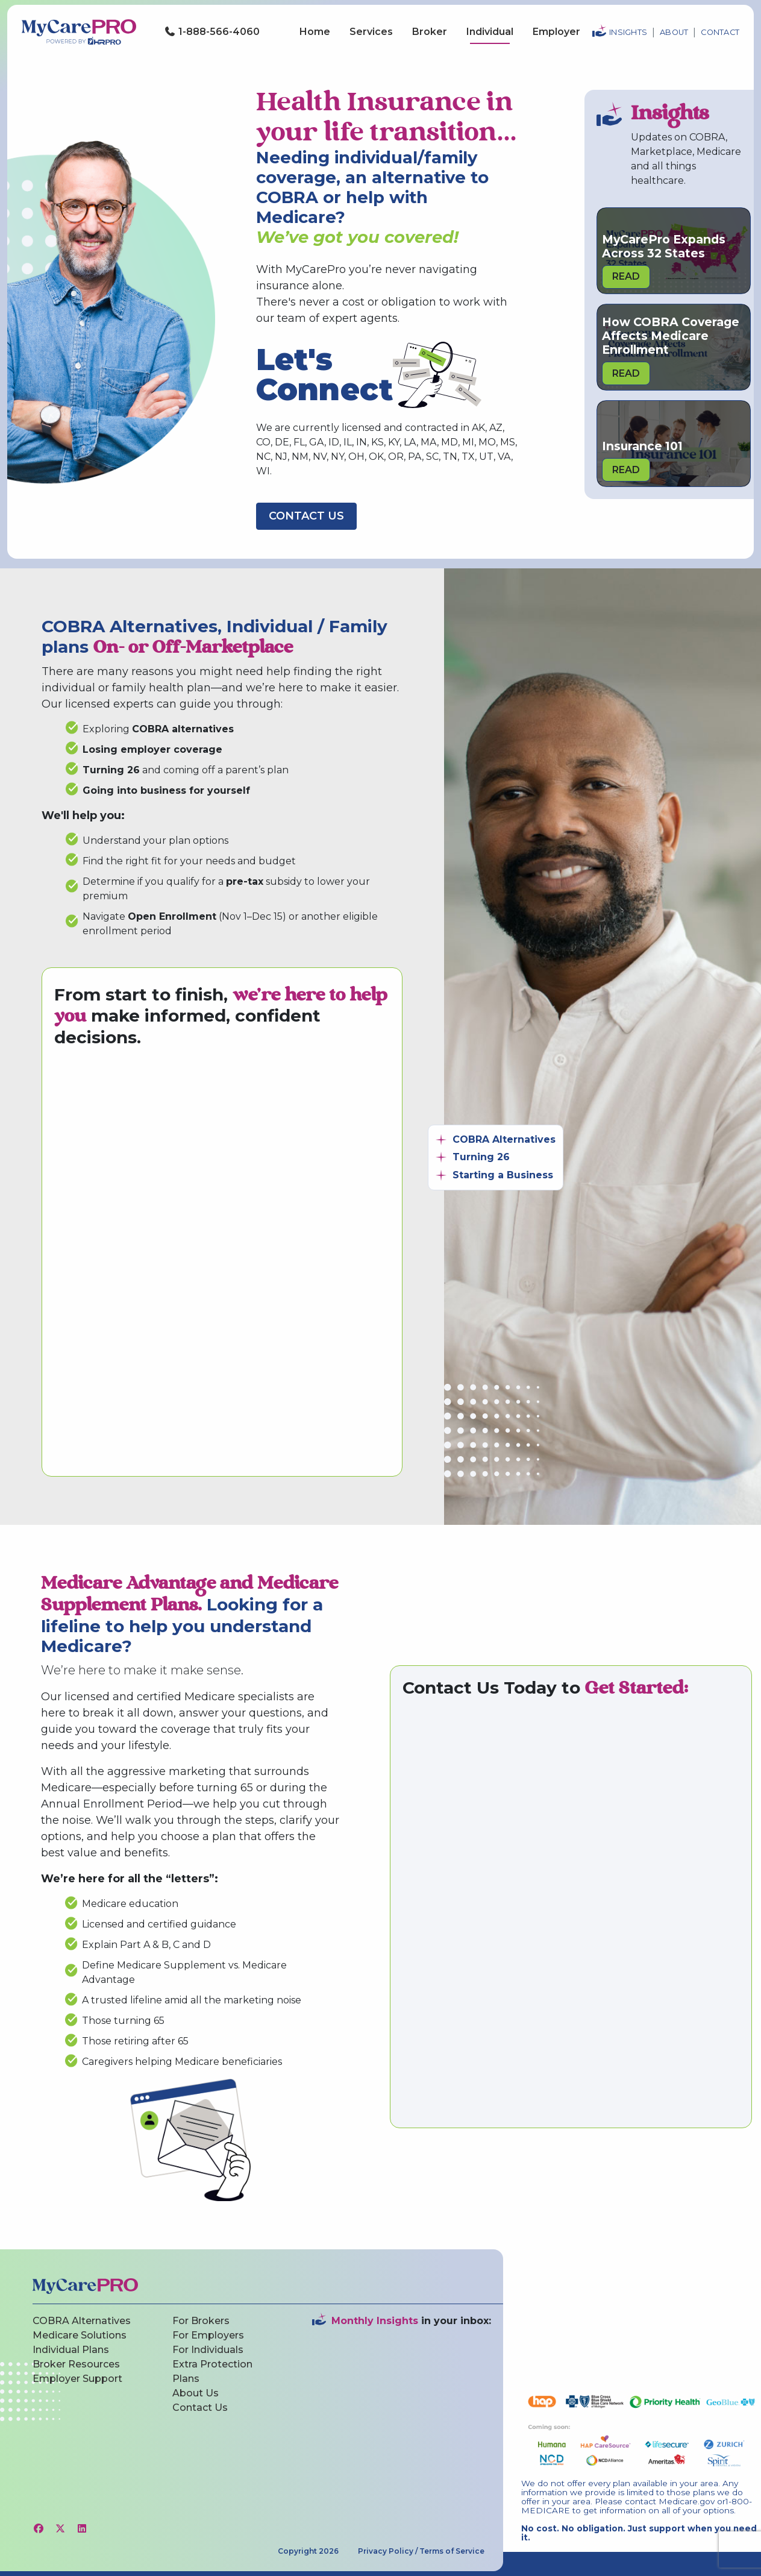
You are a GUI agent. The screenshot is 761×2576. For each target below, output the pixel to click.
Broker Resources (76, 2364)
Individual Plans (71, 2349)
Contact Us (306, 516)
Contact (720, 32)
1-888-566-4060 (212, 31)
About (674, 32)
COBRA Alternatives (82, 2320)
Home (314, 31)
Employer (556, 31)
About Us (195, 2393)
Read (626, 276)
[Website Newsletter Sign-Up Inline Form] (402, 2408)
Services (371, 31)
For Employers (208, 2335)
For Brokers (201, 2320)
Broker (429, 31)
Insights (628, 32)
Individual (489, 31)
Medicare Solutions (80, 2335)
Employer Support (77, 2378)
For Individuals (207, 2349)
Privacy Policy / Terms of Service (421, 2551)
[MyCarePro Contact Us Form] (220, 1261)
